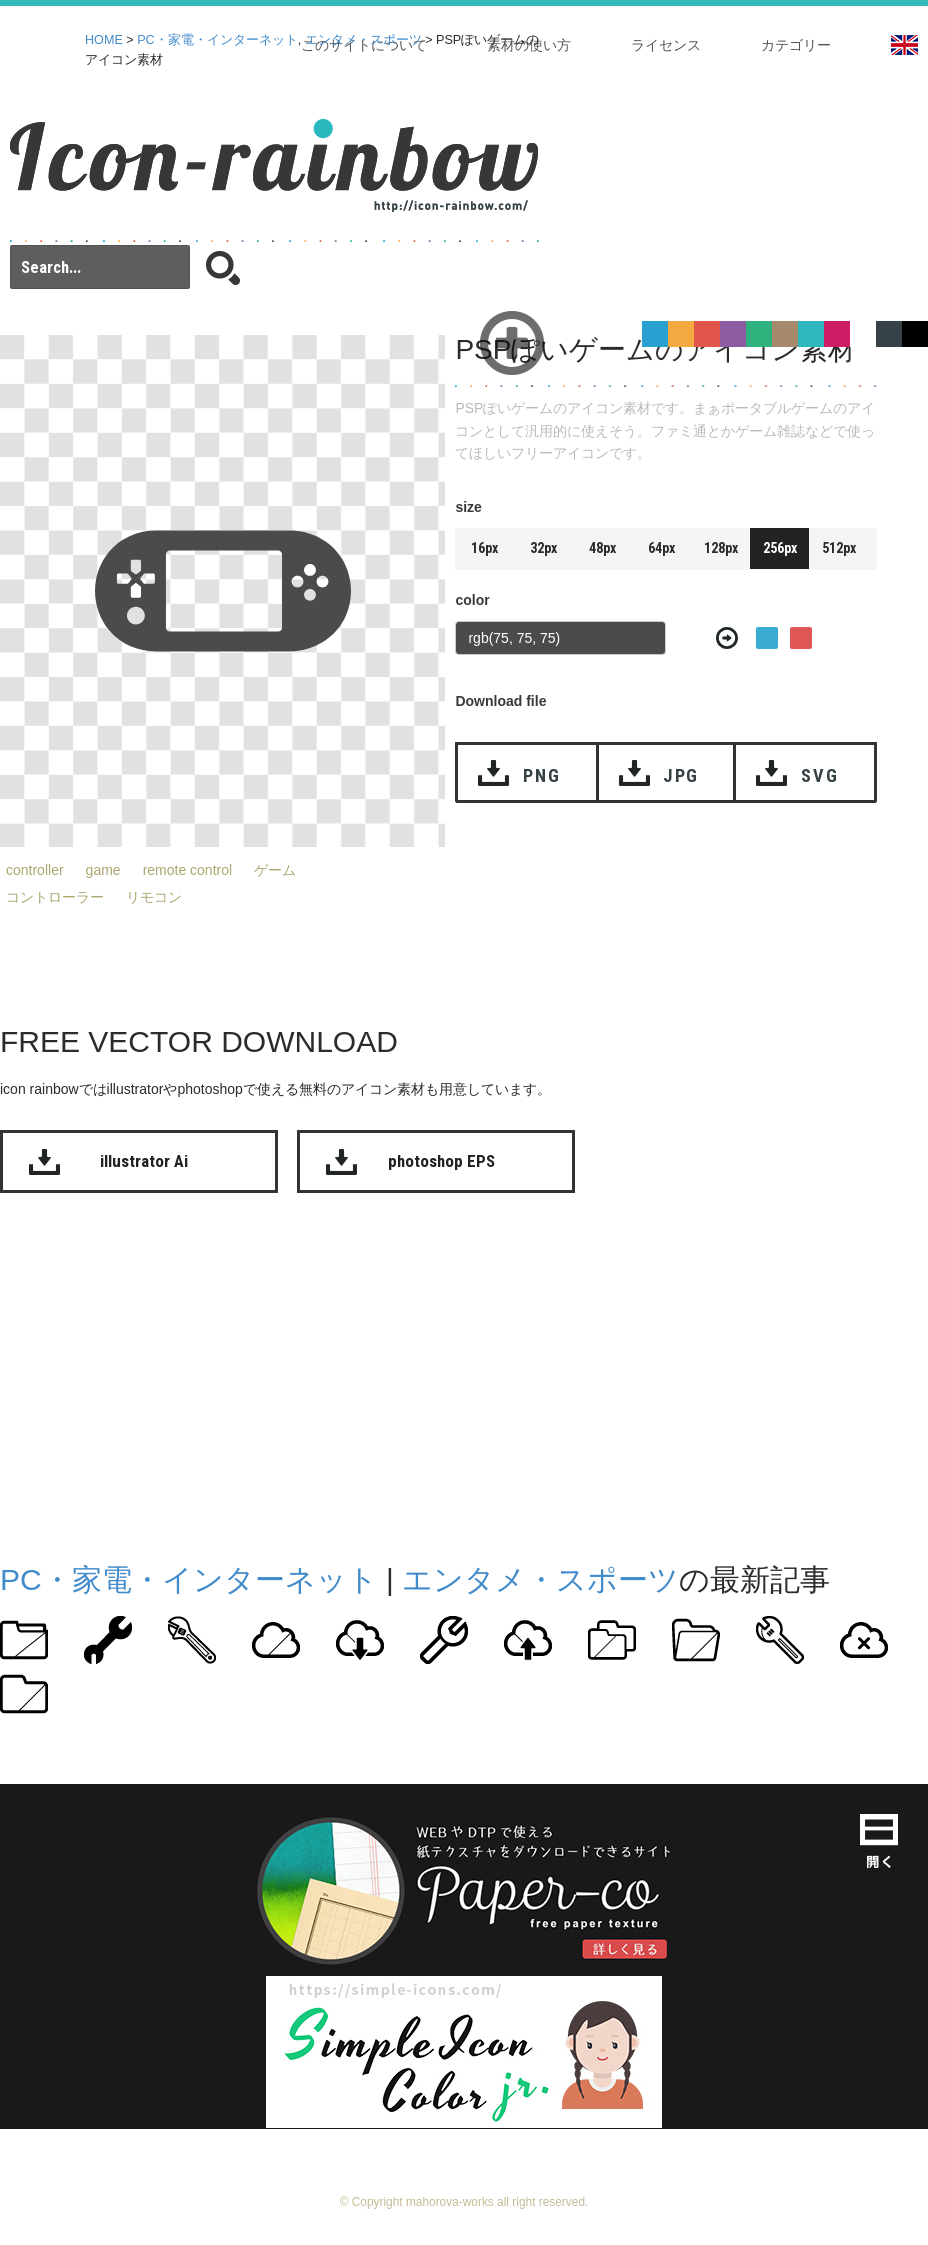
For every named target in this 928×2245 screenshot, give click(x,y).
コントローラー (55, 897)
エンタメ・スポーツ (363, 40)
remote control (187, 870)
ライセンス (666, 45)
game (103, 870)
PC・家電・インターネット (217, 40)
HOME (104, 40)
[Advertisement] (384, 1373)
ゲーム (275, 870)
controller (35, 870)
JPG (681, 775)
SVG (819, 775)
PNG (541, 775)
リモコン (154, 897)
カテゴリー (796, 45)
